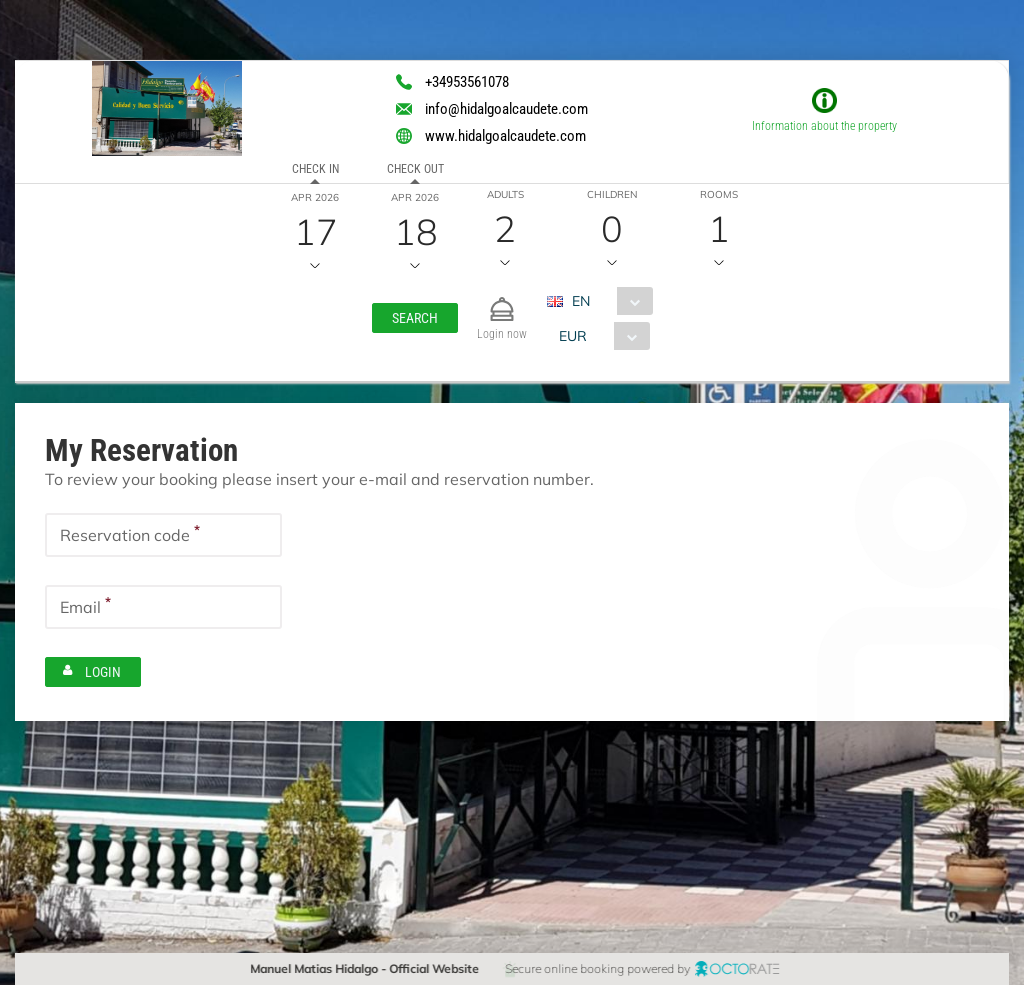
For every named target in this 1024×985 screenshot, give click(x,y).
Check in (314, 169)
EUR (573, 336)
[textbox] (163, 535)
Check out (414, 169)
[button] (415, 318)
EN (581, 301)
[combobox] (607, 301)
